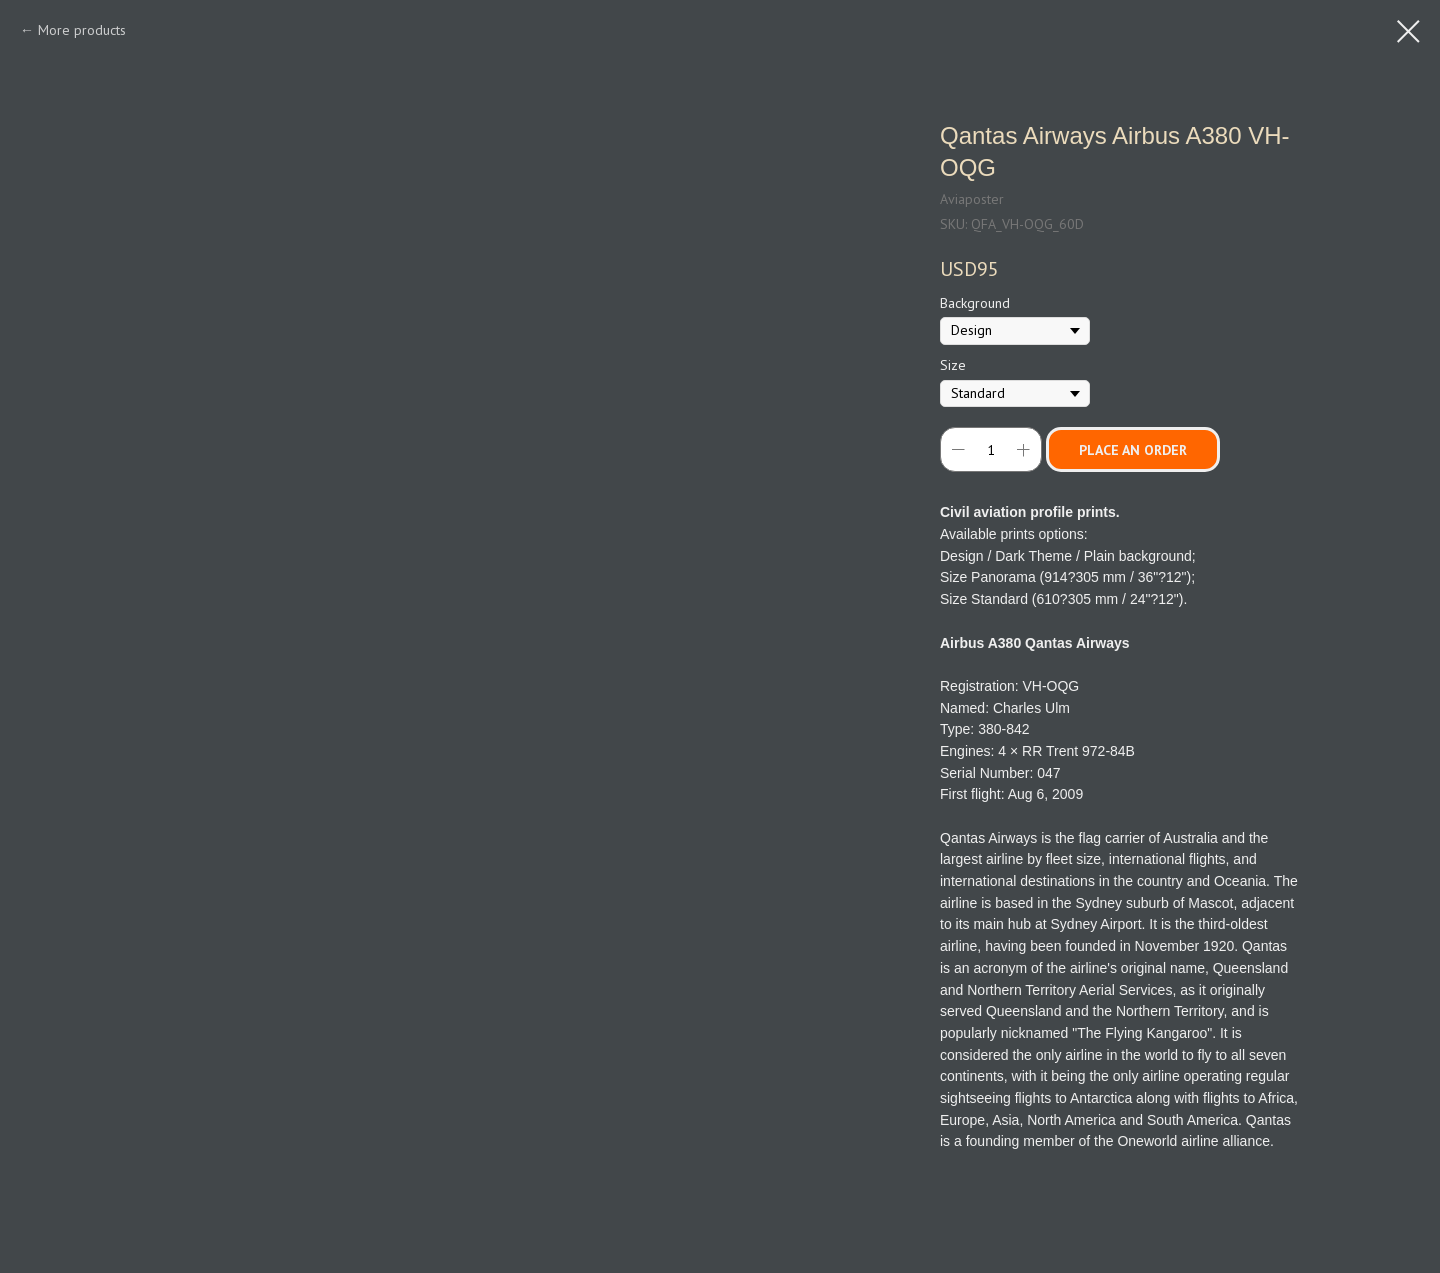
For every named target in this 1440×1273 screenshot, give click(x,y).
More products (82, 30)
